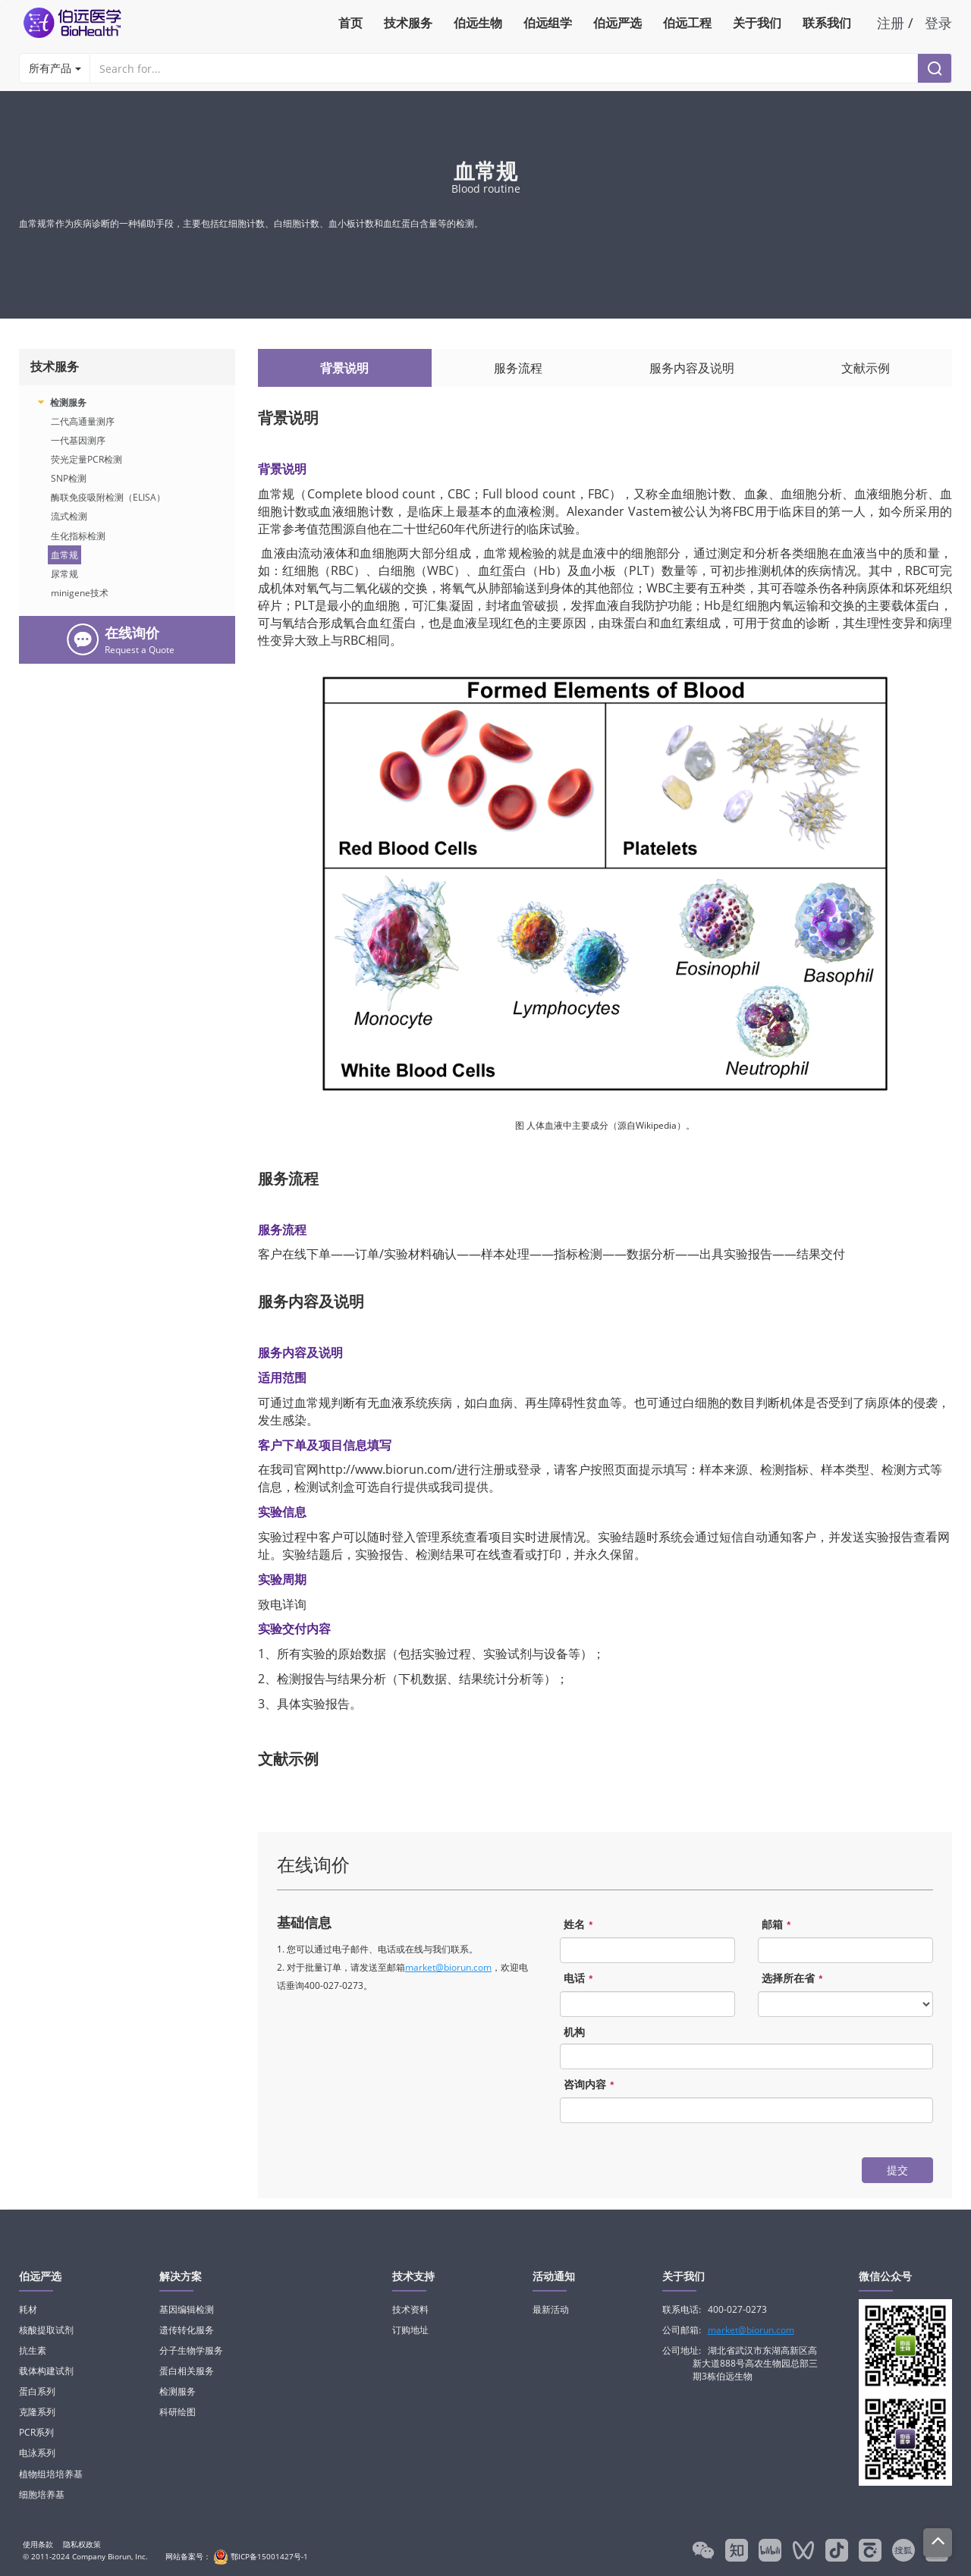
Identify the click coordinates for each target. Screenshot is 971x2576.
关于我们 (757, 22)
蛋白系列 (37, 2391)
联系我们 (827, 22)
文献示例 (865, 368)
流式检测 (69, 516)
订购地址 (410, 2329)
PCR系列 (36, 2432)
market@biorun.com (448, 1967)
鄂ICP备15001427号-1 (259, 2556)
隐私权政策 (82, 2544)
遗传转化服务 (186, 2329)
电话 (580, 1979)
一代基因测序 (78, 440)
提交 (897, 2170)
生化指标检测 (78, 535)
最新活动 (551, 2309)
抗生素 (32, 2350)
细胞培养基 (41, 2494)
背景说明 (344, 368)
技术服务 (408, 22)
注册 (890, 23)
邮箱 (778, 1925)
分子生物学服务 (191, 2350)
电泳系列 (37, 2452)
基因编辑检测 (186, 2309)
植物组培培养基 (51, 2474)
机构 (574, 2032)
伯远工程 (687, 22)
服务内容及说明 (691, 368)
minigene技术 (79, 592)
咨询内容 (591, 2085)
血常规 (64, 554)
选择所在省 (794, 1979)
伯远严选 (617, 22)
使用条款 (38, 2544)
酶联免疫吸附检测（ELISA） (108, 497)
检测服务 (68, 402)
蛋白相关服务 (186, 2370)
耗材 (28, 2309)
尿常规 (64, 573)
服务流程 (518, 368)
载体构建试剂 (46, 2370)
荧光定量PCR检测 (86, 459)
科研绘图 (177, 2411)
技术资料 (410, 2309)
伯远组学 (547, 22)
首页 (350, 22)
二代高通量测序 (83, 421)
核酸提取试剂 (46, 2329)
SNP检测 (68, 478)
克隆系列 (37, 2411)
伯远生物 (478, 22)
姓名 (580, 1925)
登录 (938, 23)
